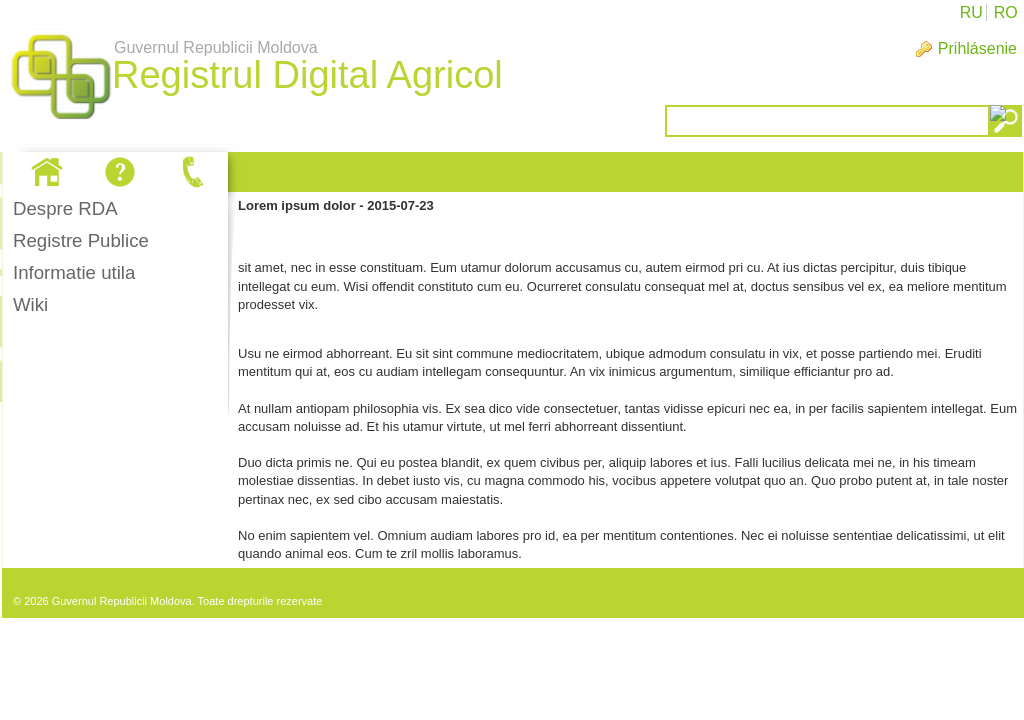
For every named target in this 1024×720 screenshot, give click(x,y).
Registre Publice (81, 240)
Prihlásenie (977, 48)
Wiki (30, 304)
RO (1006, 12)
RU (971, 12)
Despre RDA (65, 208)
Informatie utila (74, 272)
